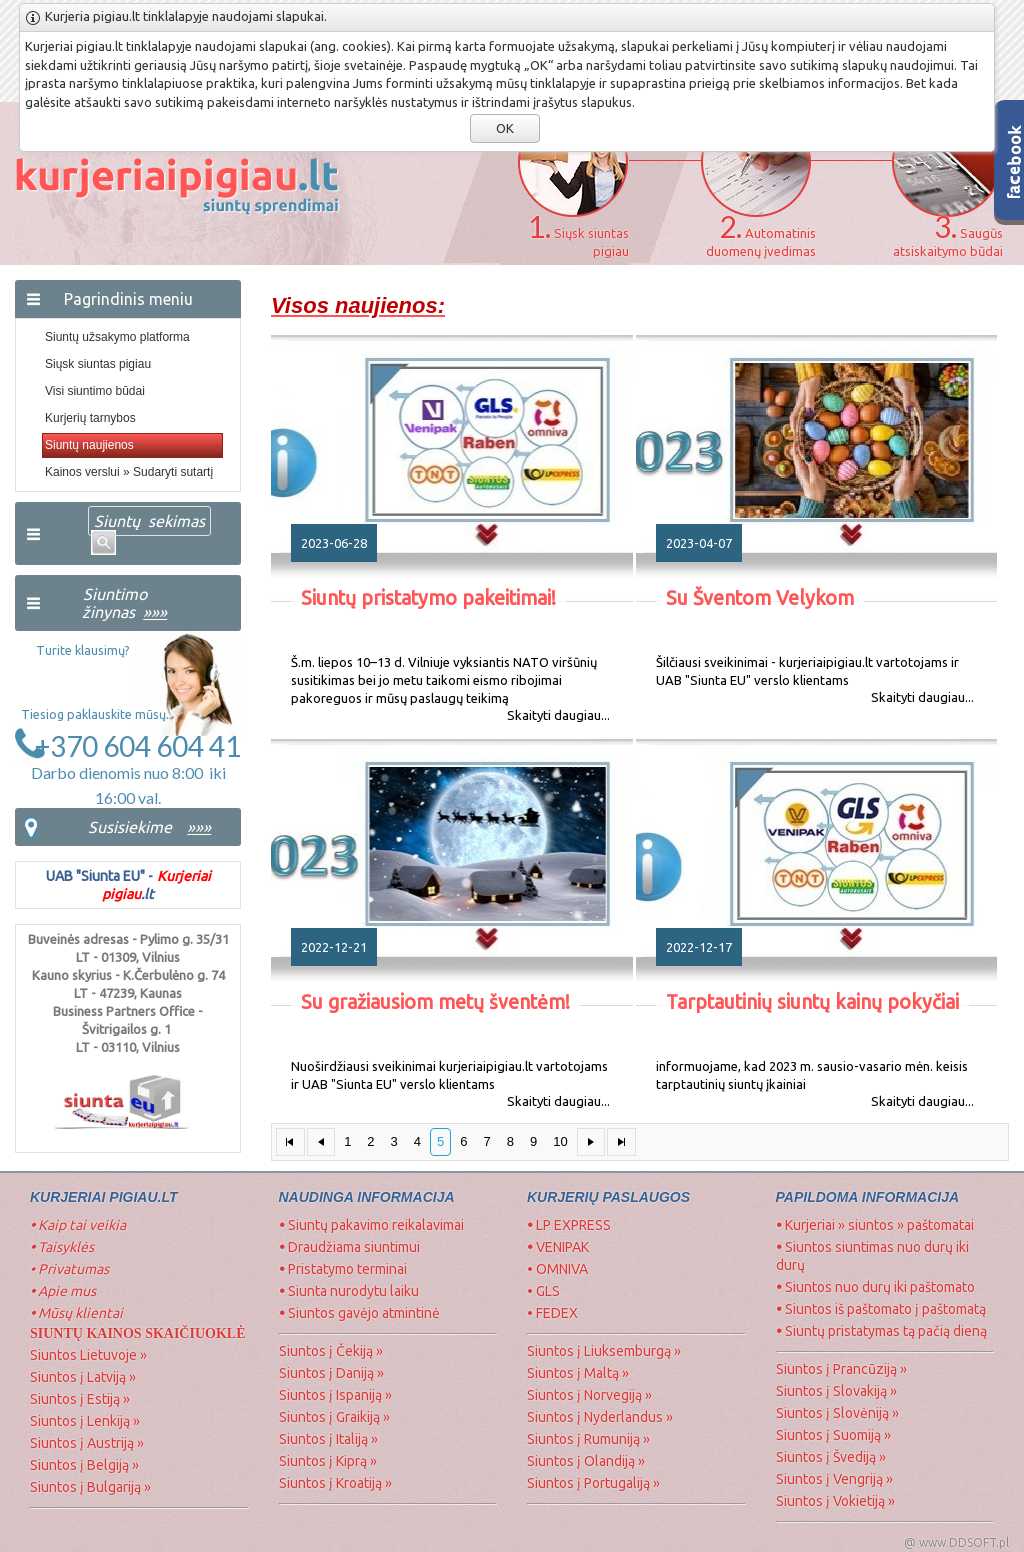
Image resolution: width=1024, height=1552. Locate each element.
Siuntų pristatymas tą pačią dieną (881, 1331)
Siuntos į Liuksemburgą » (604, 1351)
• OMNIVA (557, 1269)
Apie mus (63, 1291)
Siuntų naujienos (89, 445)
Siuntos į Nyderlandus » (600, 1417)
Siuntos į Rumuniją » (588, 1439)
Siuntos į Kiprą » (328, 1461)
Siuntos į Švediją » (831, 1457)
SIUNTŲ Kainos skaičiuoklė (138, 1333)
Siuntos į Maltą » (578, 1373)
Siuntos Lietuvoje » (88, 1355)
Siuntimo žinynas (122, 603)
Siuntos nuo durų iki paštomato (875, 1287)
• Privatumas (69, 1269)
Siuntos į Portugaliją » (593, 1483)
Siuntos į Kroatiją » (335, 1483)
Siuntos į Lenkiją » (85, 1421)
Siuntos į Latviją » (83, 1377)
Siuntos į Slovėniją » (837, 1413)
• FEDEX (552, 1313)
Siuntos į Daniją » (331, 1373)
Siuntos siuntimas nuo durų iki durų (872, 1256)
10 (560, 1141)
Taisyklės (62, 1247)
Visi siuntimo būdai (95, 391)
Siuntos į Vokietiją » (835, 1501)
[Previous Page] (321, 1142)
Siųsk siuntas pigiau (98, 364)
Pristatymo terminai (343, 1269)
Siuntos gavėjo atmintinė (359, 1313)
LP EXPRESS (570, 1225)
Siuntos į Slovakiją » (836, 1391)
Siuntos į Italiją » (328, 1439)
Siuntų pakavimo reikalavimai (371, 1225)
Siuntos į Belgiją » (84, 1465)
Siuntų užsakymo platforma (117, 337)
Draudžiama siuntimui (349, 1247)
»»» (199, 827)
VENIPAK (558, 1247)
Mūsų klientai (78, 1313)
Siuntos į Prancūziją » (841, 1369)
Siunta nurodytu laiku (349, 1291)
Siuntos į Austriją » (87, 1443)
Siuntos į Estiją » (80, 1399)
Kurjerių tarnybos (90, 418)
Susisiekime (130, 827)
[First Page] (290, 1142)
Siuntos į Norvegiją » (589, 1395)
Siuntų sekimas (149, 521)
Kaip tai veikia (78, 1225)
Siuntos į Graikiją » (334, 1417)
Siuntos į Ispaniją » (335, 1395)
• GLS (543, 1291)
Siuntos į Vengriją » (834, 1479)
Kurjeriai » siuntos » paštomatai (875, 1225)
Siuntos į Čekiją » (331, 1351)
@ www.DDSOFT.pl (956, 1542)
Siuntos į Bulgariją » (90, 1487)
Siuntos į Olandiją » (586, 1461)
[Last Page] (621, 1142)
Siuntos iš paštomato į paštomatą (881, 1309)
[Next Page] (591, 1142)
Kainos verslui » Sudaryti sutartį (129, 472)
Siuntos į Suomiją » (833, 1435)
